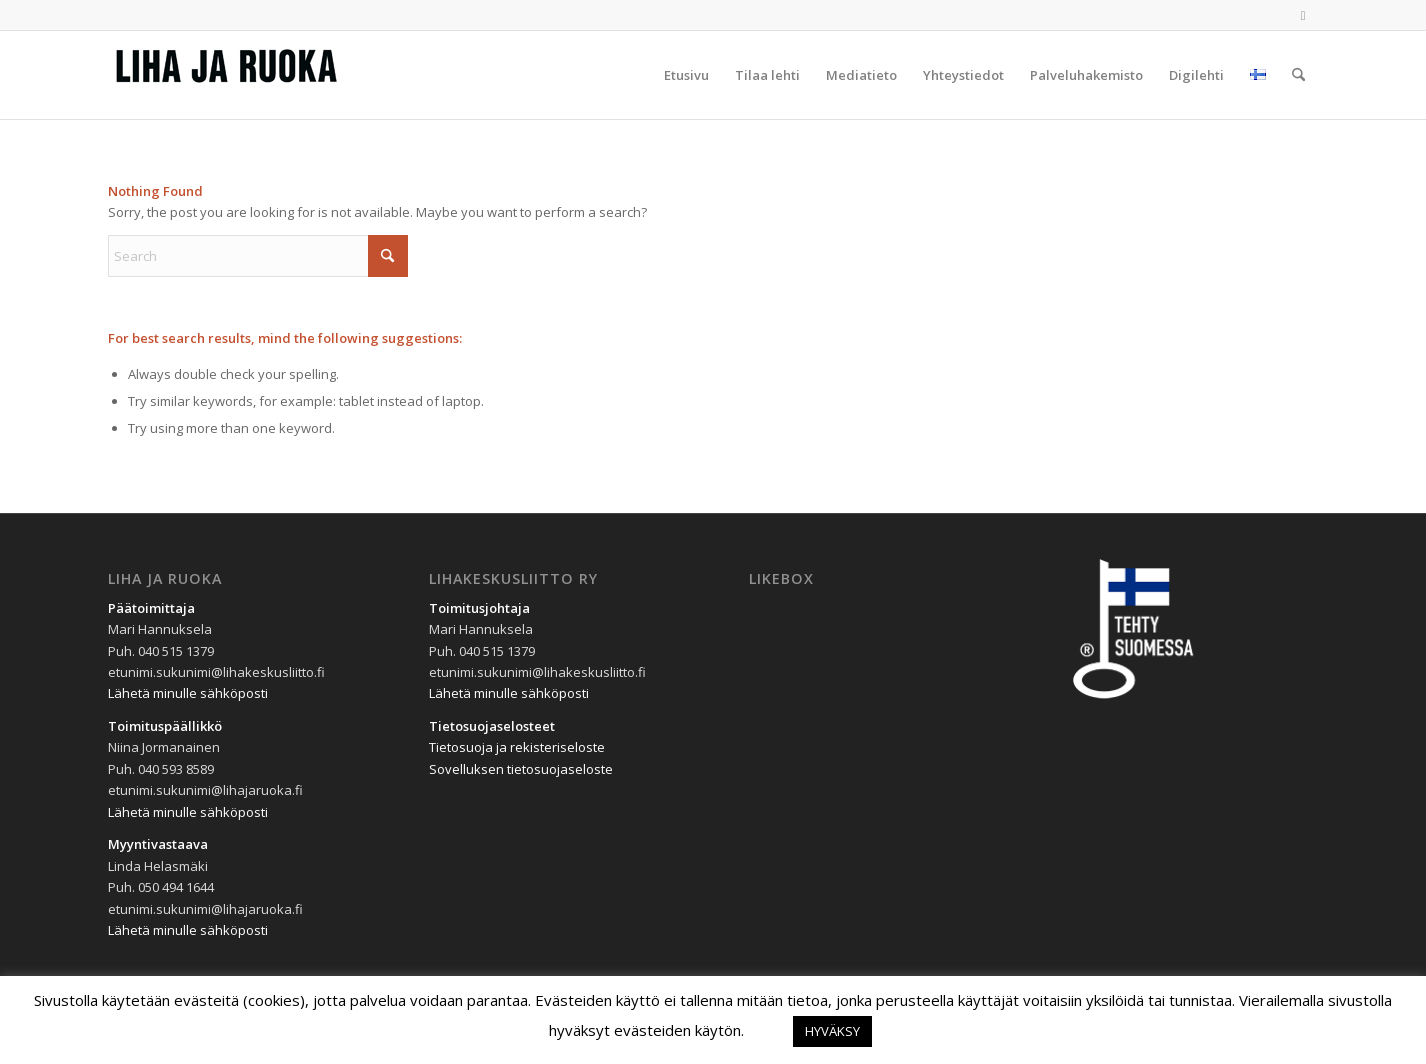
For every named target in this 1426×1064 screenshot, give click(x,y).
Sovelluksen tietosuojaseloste (521, 769)
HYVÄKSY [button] (832, 1031)
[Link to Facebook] (1303, 15)
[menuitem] (686, 75)
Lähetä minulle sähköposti (188, 693)
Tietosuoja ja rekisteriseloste (517, 747)
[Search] (1298, 75)
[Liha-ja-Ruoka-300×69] (258, 75)
